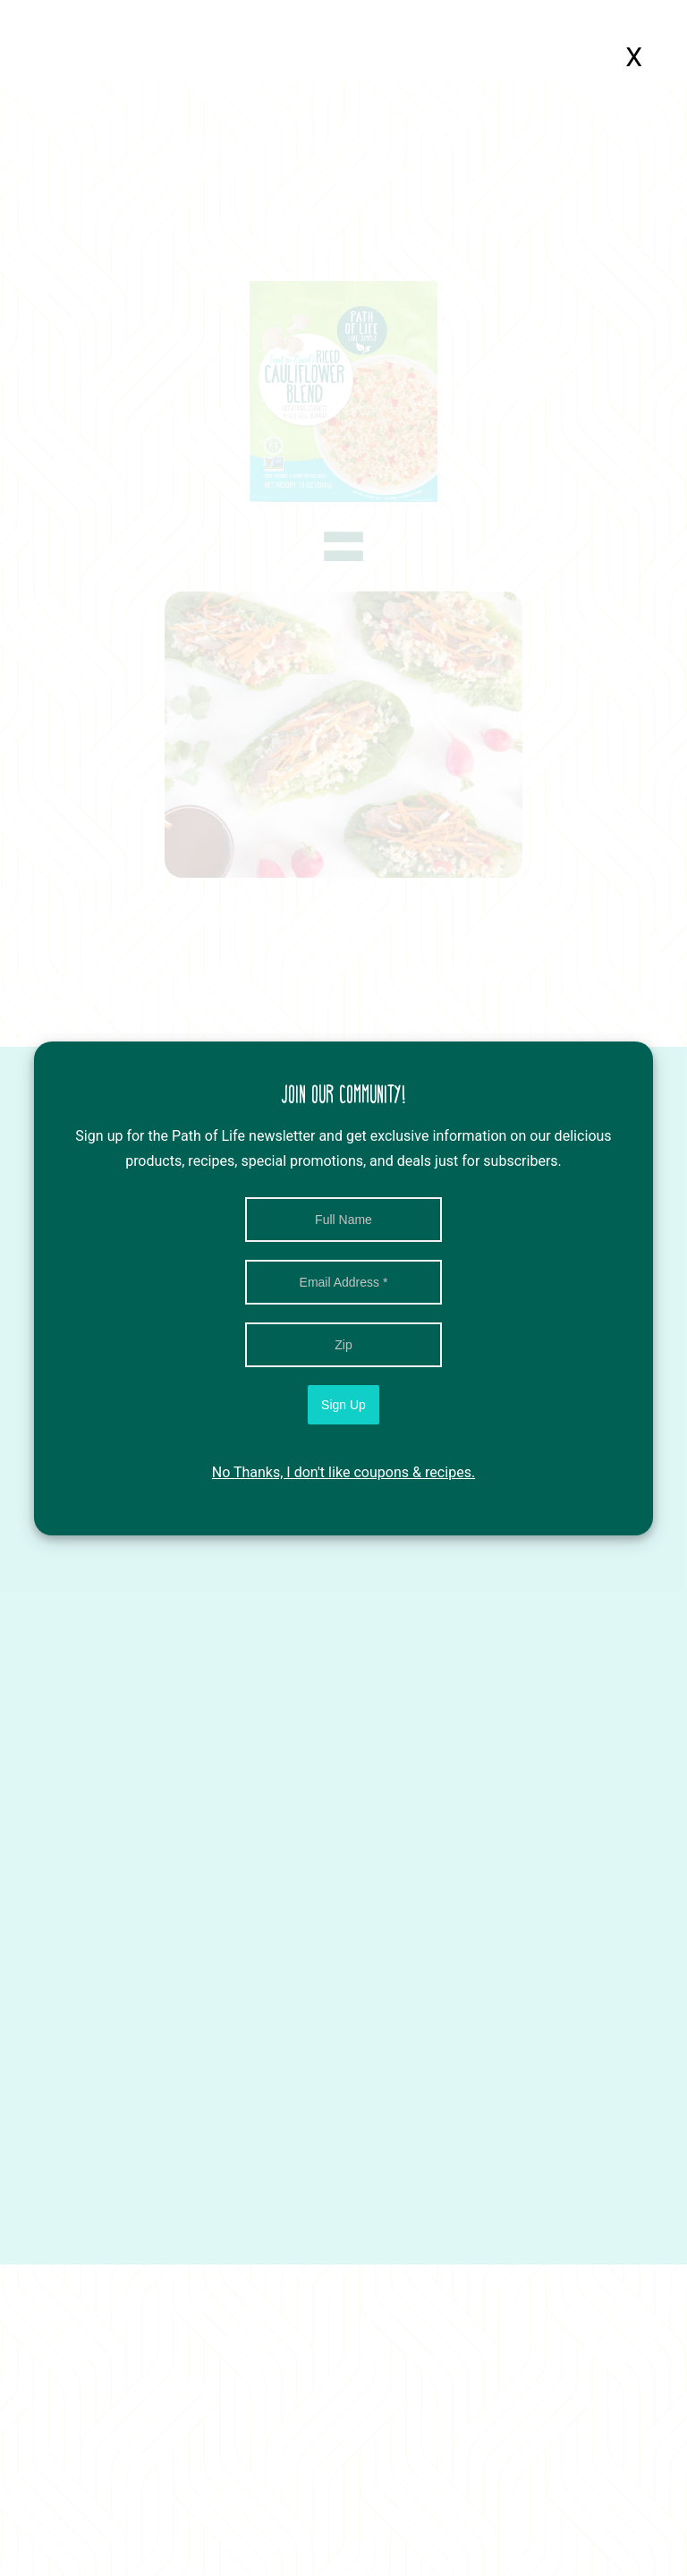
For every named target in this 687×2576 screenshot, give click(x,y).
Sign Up (343, 1405)
